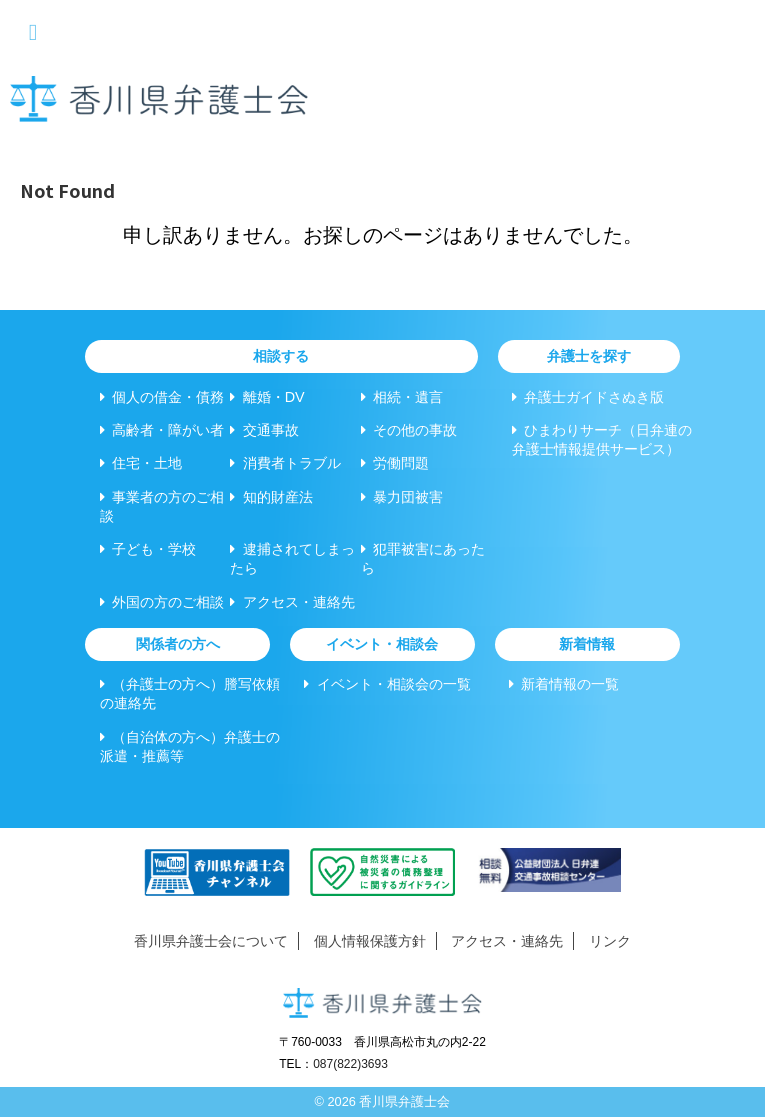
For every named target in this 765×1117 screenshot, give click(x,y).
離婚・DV (267, 397)
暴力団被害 (402, 497)
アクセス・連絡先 (292, 602)
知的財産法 (271, 497)
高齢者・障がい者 (162, 430)
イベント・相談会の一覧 (387, 684)
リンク (610, 941)
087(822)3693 (350, 1064)
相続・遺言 (402, 397)
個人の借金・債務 (162, 397)
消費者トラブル (285, 463)
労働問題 (395, 463)
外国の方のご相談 (162, 602)
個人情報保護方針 (370, 941)
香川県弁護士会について (211, 941)
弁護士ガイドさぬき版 (588, 397)
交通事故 (264, 430)
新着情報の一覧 (564, 684)
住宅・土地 (141, 463)
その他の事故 (409, 430)
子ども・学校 (148, 549)
